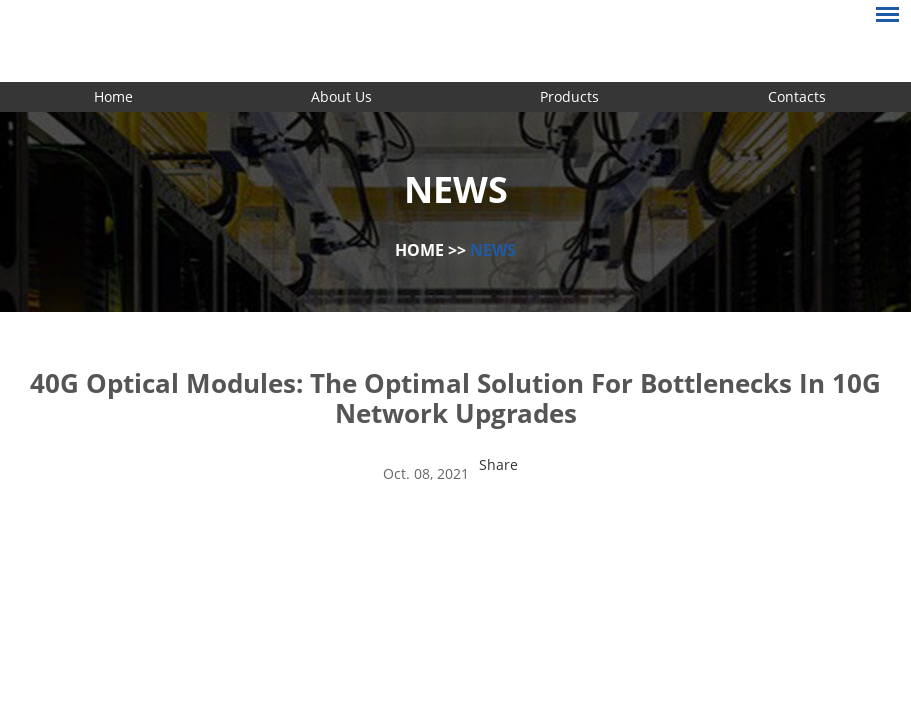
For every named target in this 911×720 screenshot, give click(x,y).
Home (113, 96)
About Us (341, 96)
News (493, 250)
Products (569, 96)
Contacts (797, 96)
